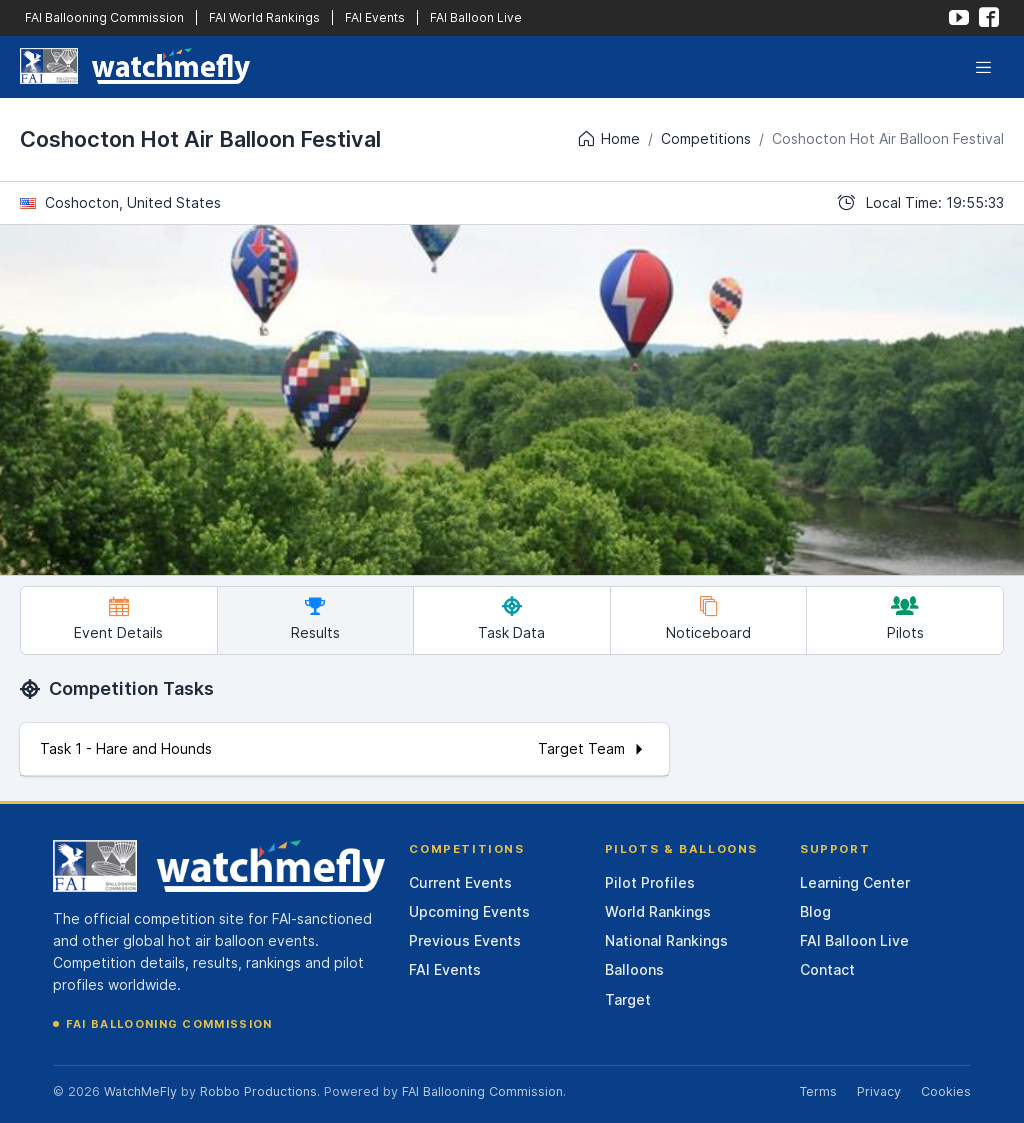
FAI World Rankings (264, 17)
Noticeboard (708, 618)
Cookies (946, 1091)
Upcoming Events (469, 911)
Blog (815, 911)
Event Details (118, 618)
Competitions (706, 138)
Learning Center (855, 882)
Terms (818, 1091)
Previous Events (465, 940)
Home (608, 139)
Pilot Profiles (650, 882)
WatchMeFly (140, 1091)
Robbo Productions (258, 1091)
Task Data (511, 618)
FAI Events (375, 17)
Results (315, 618)
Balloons (634, 969)
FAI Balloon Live (476, 17)
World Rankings (658, 911)
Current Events (460, 882)
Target (628, 999)
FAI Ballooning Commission (104, 17)
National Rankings (666, 940)
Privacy (879, 1091)
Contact (827, 969)
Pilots (905, 618)
